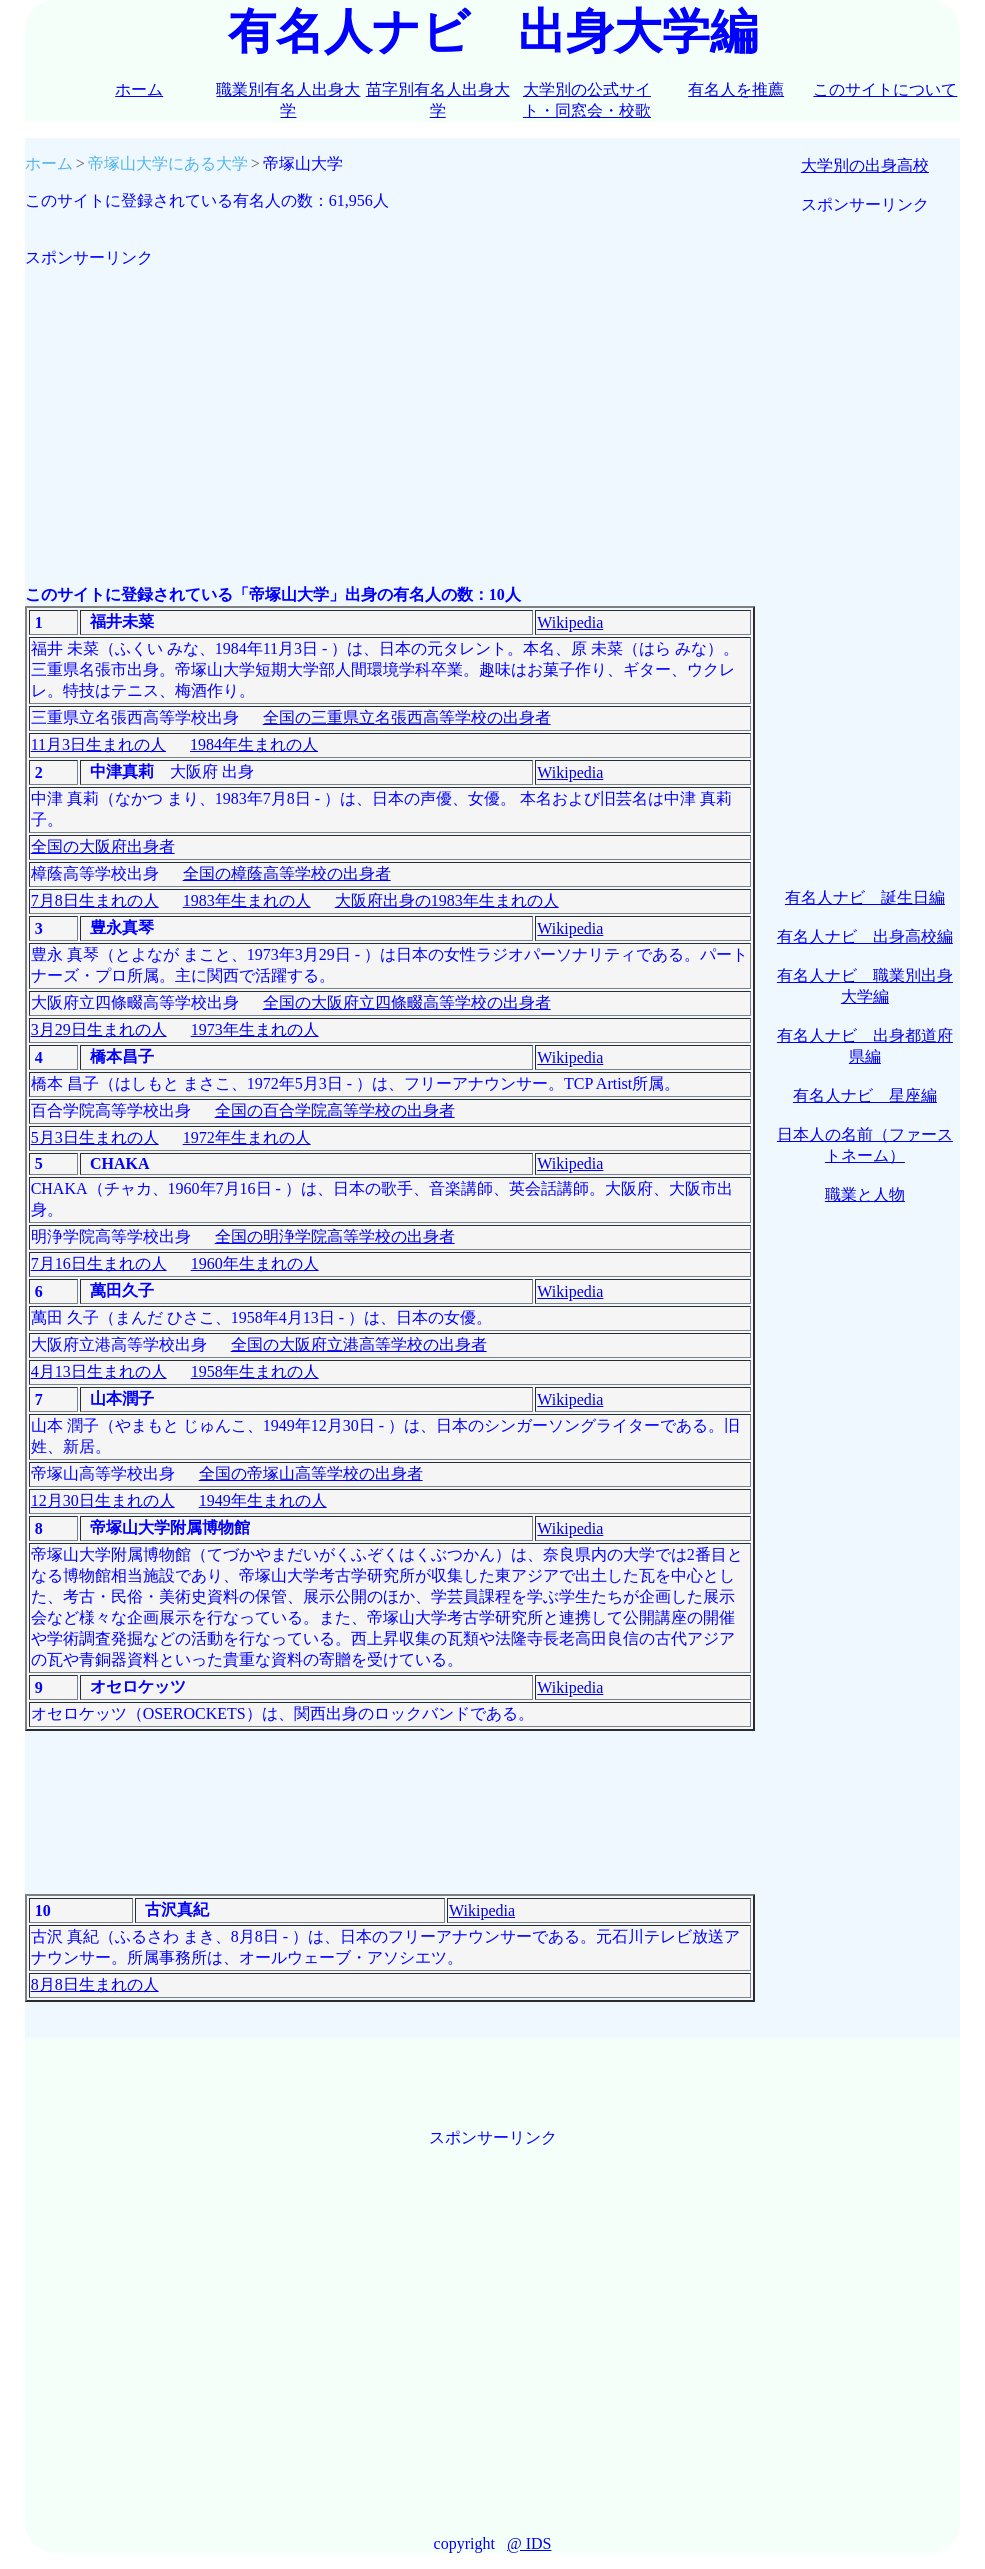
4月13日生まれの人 (99, 1371)
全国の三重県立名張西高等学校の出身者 (407, 717)
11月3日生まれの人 (98, 744)
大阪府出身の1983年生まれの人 (447, 900)
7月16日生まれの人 (99, 1263)
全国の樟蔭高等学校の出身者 (287, 873)
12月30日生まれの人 (103, 1500)
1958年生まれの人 (255, 1371)
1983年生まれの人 (247, 900)
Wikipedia (570, 622)
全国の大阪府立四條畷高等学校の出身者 (407, 1002)
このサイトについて (885, 89)
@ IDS (529, 2543)
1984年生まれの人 (254, 744)
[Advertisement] (390, 409)
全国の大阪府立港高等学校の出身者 (359, 1344)
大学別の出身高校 (865, 165)
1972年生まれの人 (247, 1137)
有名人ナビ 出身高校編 (865, 936)
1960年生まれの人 (255, 1263)
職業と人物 (865, 1194)
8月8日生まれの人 (95, 1984)
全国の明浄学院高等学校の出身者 (335, 1236)
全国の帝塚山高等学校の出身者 (311, 1473)
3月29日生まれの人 (99, 1029)
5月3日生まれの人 (95, 1137)
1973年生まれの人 (255, 1029)
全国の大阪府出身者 (103, 846)
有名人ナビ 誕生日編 (865, 897)
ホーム (139, 89)
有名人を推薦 (736, 89)
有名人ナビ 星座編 (865, 1095)
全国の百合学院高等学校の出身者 (335, 1110)
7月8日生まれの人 (95, 900)
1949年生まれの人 (263, 1500)
